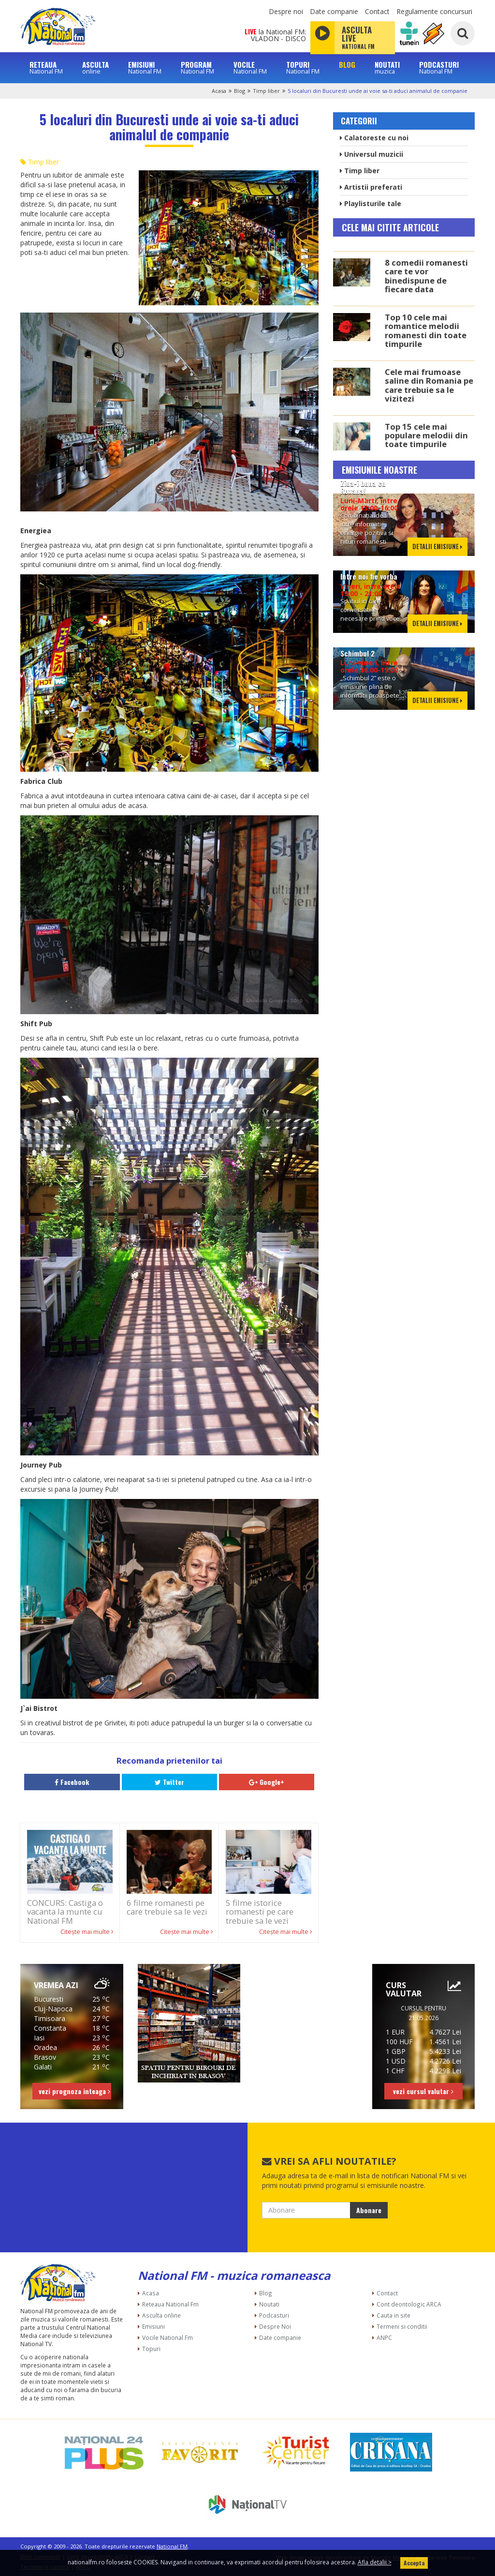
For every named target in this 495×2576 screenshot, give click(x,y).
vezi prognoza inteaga (74, 2091)
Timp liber (266, 90)
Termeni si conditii (402, 2326)
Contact (377, 11)
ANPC (384, 2337)
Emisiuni (153, 2326)
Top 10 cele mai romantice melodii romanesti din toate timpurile (425, 330)
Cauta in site (393, 2315)
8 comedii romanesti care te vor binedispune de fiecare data (426, 276)
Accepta (414, 2563)
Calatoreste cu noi (374, 137)
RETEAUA (46, 67)
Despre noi (286, 11)
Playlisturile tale (370, 203)
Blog (239, 90)
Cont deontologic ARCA (409, 2304)
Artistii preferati (371, 187)
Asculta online (161, 2315)
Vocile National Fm (167, 2337)
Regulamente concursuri (434, 11)
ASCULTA (95, 67)
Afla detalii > (375, 2562)
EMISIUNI (144, 67)
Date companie (334, 11)
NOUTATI (387, 67)
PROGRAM (197, 67)
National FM (172, 2546)
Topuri (151, 2348)
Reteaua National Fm (170, 2304)
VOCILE (250, 67)
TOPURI (303, 67)
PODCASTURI (439, 67)
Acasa (219, 90)
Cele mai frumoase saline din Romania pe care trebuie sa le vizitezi (429, 385)
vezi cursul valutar (423, 2091)
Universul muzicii (371, 154)
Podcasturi (274, 2315)
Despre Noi (275, 2326)
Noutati (269, 2304)
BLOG (347, 65)
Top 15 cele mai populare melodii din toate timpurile (426, 435)
